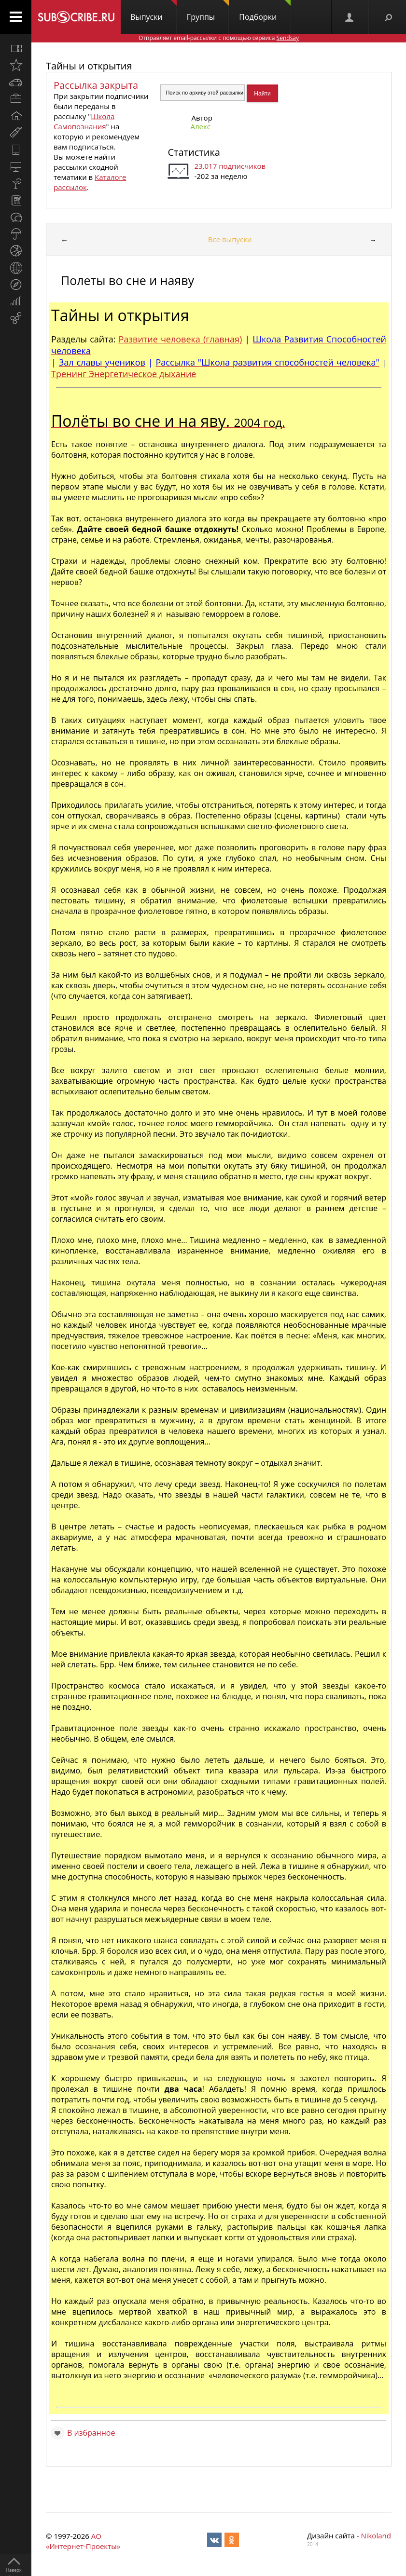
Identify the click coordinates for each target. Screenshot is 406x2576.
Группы (208, 11)
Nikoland (376, 2535)
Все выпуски (230, 239)
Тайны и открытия (89, 65)
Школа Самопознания (84, 121)
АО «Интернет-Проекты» (83, 2541)
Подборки (265, 11)
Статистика (194, 152)
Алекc (200, 126)
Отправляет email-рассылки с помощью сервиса (219, 38)
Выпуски (153, 11)
